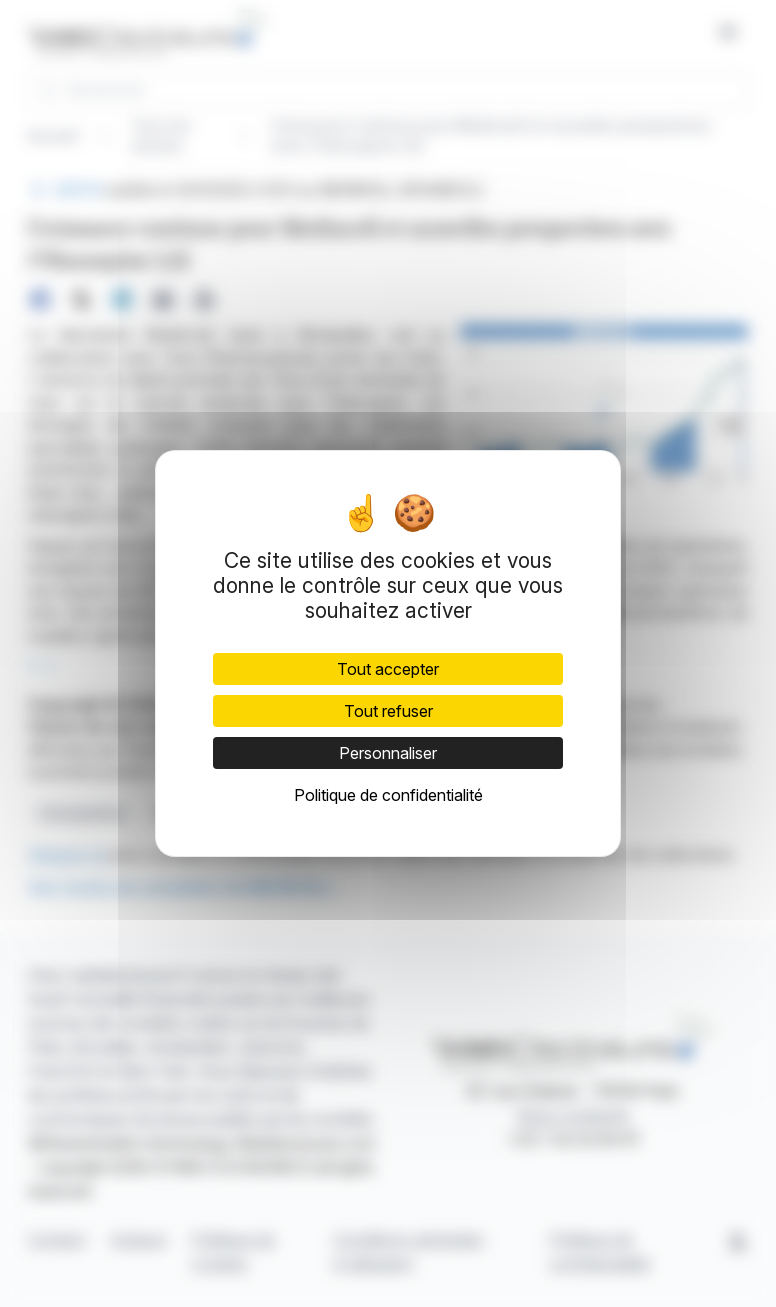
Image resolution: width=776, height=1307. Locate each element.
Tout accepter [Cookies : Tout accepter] (388, 669)
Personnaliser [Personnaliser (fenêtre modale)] (388, 753)
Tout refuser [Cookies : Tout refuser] (388, 711)
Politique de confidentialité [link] (388, 795)
